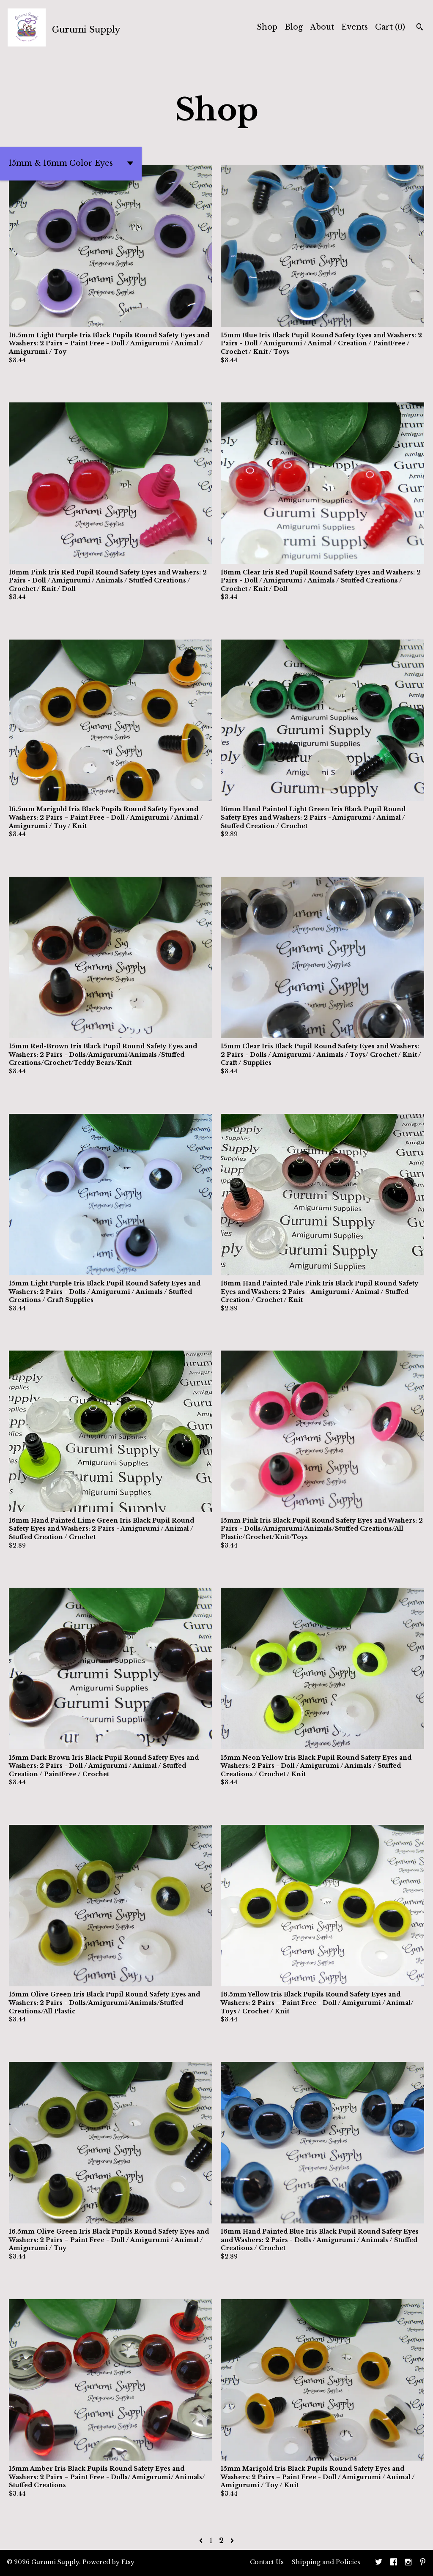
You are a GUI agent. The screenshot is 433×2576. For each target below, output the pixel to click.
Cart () (390, 27)
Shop (267, 27)
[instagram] (408, 2563)
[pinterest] (422, 2563)
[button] (71, 163)
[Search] (420, 28)
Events (354, 27)
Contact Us (267, 2562)
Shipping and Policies (326, 2562)
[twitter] (378, 2563)
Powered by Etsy (108, 2562)
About (322, 27)
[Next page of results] (232, 2540)
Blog (294, 27)
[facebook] (393, 2563)
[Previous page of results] (202, 2540)
